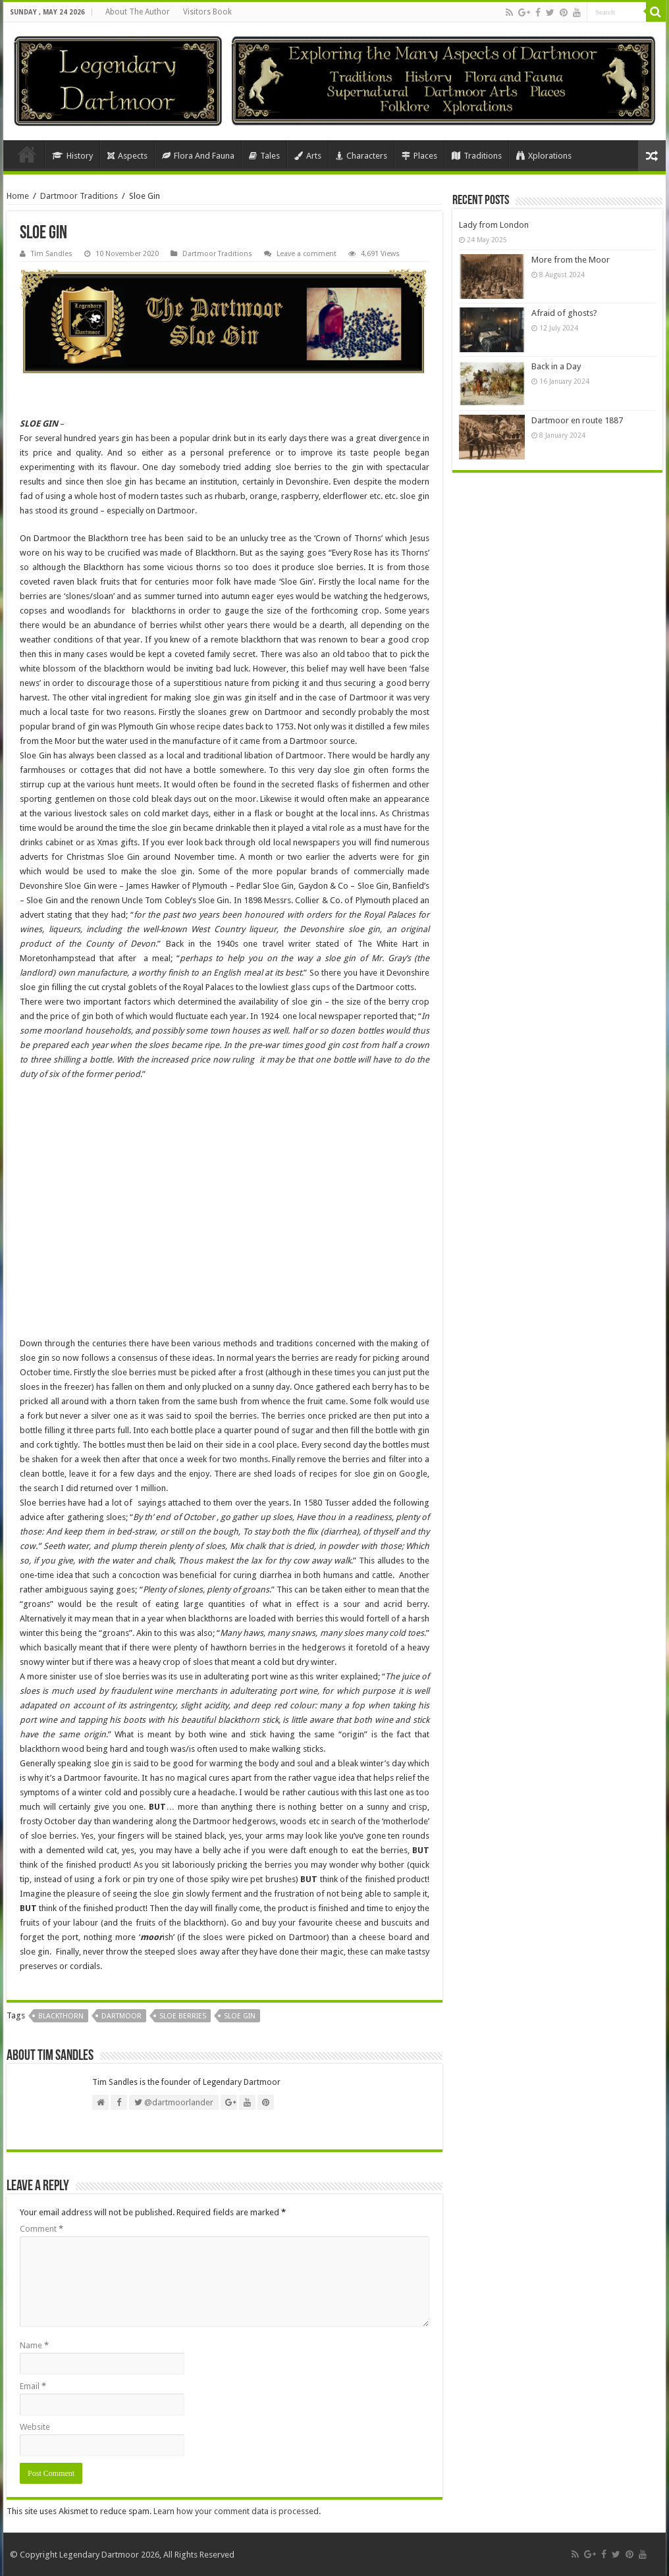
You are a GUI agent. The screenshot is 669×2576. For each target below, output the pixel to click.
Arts (307, 156)
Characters (361, 156)
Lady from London (494, 225)
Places (419, 156)
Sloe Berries (182, 2016)
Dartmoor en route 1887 (577, 420)
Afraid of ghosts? (564, 313)
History (72, 156)
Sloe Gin (239, 2016)
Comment (41, 2229)
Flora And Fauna (198, 156)
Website (35, 2427)
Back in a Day (556, 366)
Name (34, 2345)
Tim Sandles (51, 254)
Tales (264, 156)
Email (33, 2386)
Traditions (477, 156)
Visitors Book (207, 11)
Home (27, 154)
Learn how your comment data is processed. (237, 2511)
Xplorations (544, 156)
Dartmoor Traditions (79, 196)
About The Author (137, 11)
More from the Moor (570, 260)
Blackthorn (61, 2016)
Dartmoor (121, 2016)
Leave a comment (306, 254)
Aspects (127, 156)
